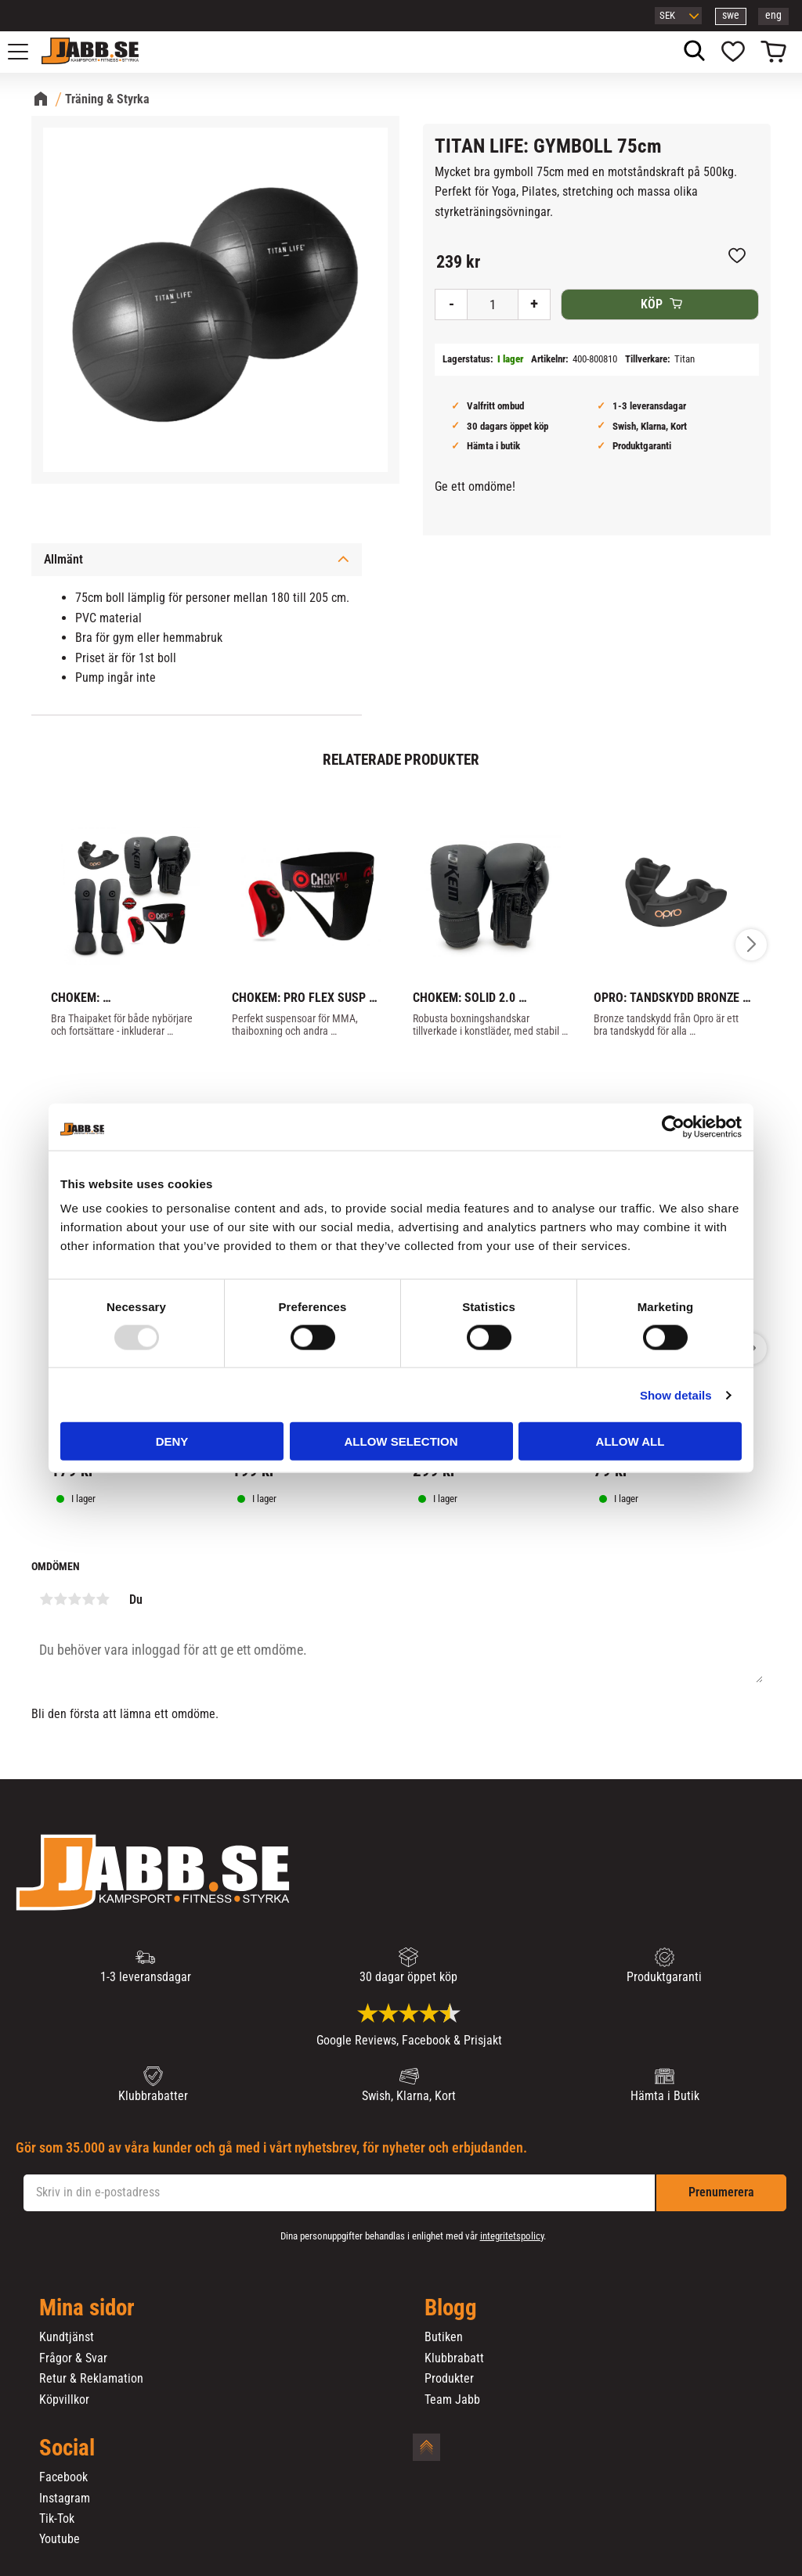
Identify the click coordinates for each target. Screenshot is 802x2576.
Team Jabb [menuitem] (452, 2400)
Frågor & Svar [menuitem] (73, 2358)
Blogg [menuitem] (450, 2308)
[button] (26, 51)
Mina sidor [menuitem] (87, 2308)
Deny (172, 1441)
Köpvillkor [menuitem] (64, 2400)
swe (730, 15)
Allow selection (401, 1441)
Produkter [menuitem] (449, 2379)
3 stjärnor (74, 1599)
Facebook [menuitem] (63, 2477)
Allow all (630, 1441)
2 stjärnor (60, 1599)
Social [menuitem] (67, 2448)
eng (773, 15)
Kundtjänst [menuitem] (66, 2337)
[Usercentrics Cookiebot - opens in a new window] (673, 1126)
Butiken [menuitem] (443, 2337)
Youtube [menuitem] (59, 2539)
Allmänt (63, 559)
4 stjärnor (88, 1599)
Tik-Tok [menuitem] (56, 2519)
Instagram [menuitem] (64, 2498)
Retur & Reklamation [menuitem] (91, 2379)
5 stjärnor (103, 1599)
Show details (676, 1394)
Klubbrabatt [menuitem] (454, 2358)
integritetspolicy (512, 2236)
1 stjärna (46, 1599)
